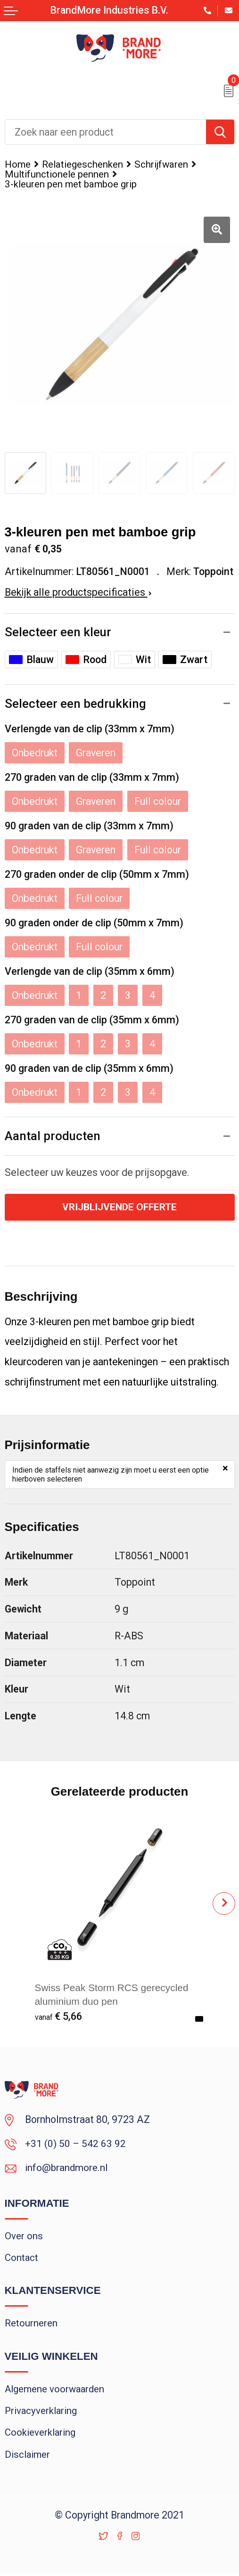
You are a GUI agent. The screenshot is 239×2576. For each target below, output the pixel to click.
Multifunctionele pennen (57, 174)
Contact (22, 2258)
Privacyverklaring (41, 2412)
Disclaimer (27, 2457)
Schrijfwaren (161, 164)
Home (18, 164)
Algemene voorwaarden (55, 2390)
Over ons (24, 2237)
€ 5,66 (58, 2017)
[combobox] (105, 132)
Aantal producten (52, 1136)
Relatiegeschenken (82, 164)
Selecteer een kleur (58, 632)
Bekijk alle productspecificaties (78, 592)
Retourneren (31, 2324)
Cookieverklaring (40, 2434)
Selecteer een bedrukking (75, 704)
